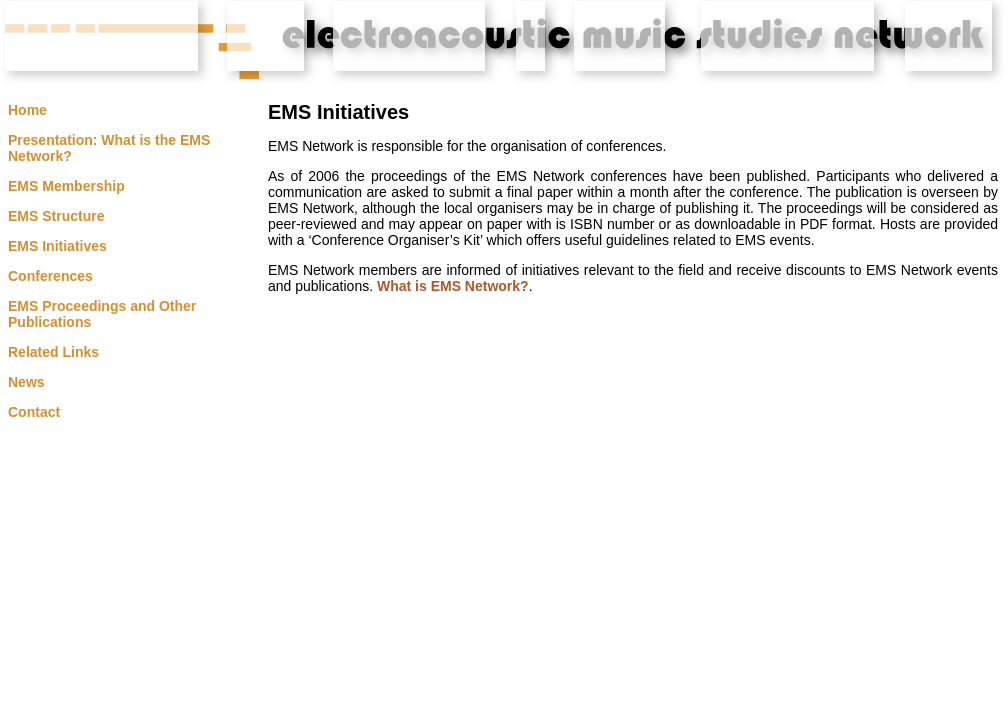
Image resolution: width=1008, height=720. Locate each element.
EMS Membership (66, 186)
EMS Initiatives (57, 246)
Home (27, 110)
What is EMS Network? (453, 286)
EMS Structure (56, 216)
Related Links (53, 352)
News (26, 382)
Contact (34, 412)
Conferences (50, 276)
